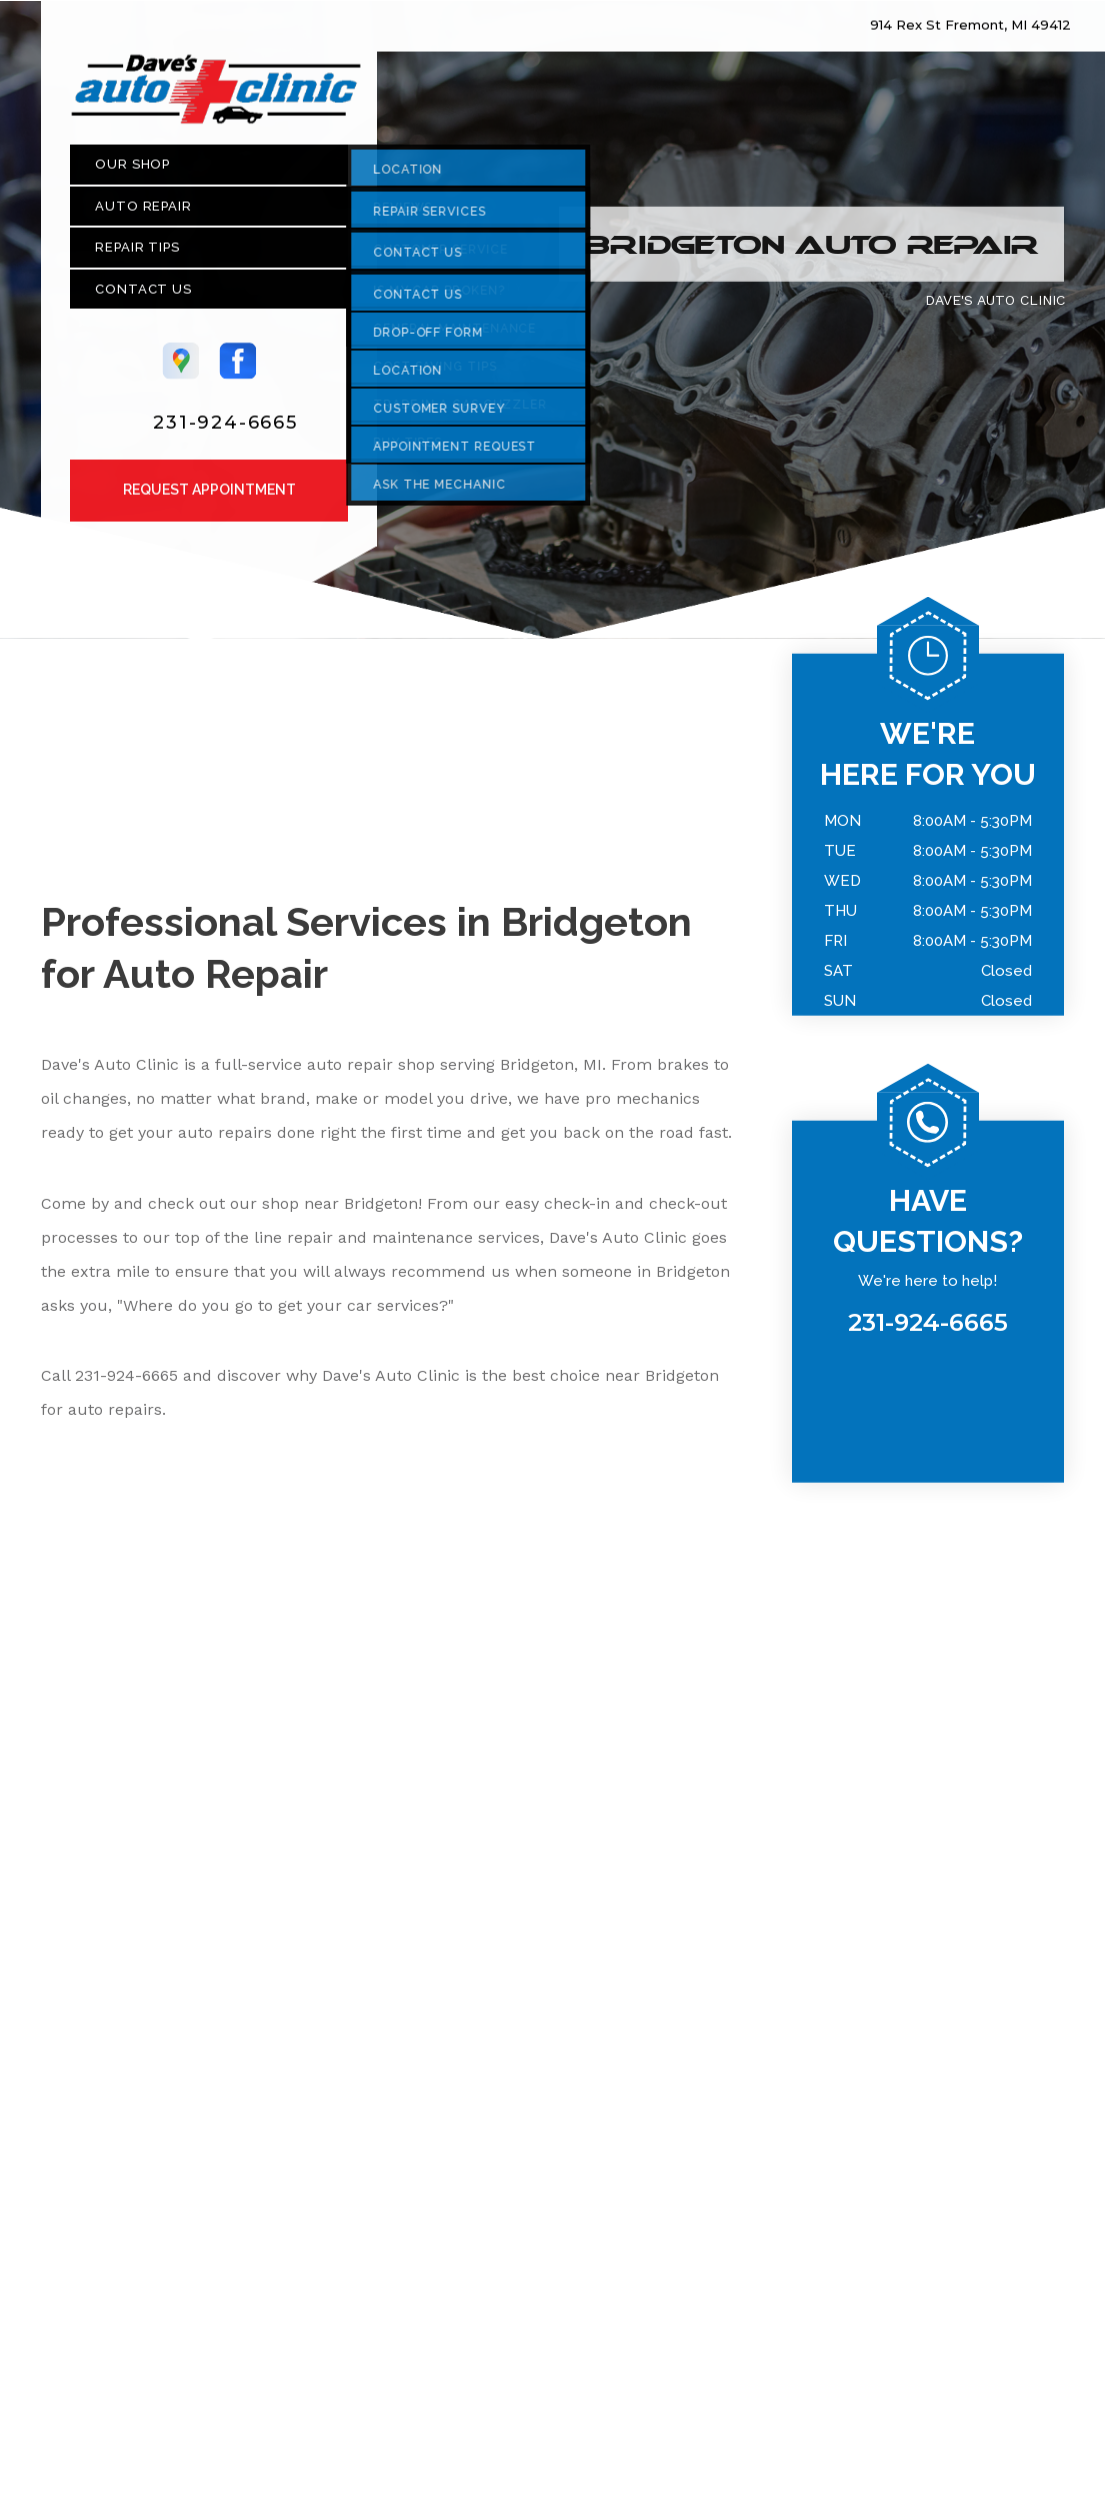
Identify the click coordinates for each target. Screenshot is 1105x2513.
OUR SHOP (132, 172)
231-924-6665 (225, 430)
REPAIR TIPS (137, 255)
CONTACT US (143, 296)
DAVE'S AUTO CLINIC (995, 307)
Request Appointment (209, 498)
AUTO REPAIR (143, 213)
